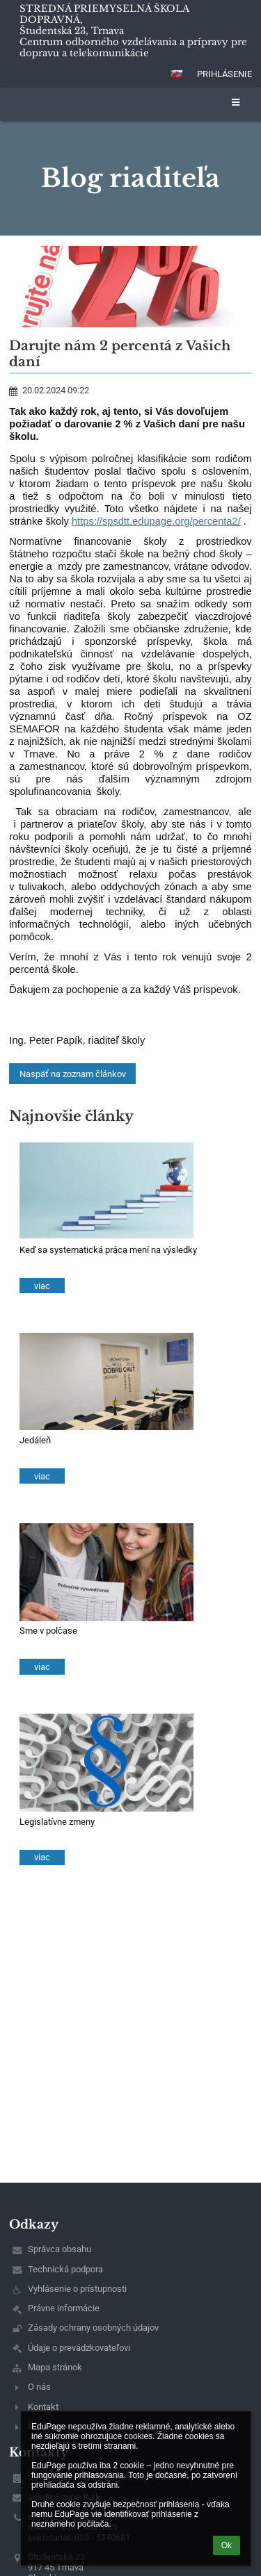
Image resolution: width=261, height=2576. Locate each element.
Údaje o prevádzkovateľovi (79, 2348)
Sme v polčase (48, 1630)
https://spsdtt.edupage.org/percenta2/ (156, 521)
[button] (176, 73)
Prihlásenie (224, 74)
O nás (39, 2386)
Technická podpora (65, 2269)
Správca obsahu (59, 2249)
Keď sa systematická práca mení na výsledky (108, 1250)
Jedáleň (35, 1440)
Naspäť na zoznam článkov (72, 1074)
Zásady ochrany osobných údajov (93, 2327)
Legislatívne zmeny (57, 1821)
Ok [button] (226, 2545)
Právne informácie (64, 2308)
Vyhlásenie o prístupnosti (77, 2288)
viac (42, 1286)
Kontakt (43, 2407)
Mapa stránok (55, 2367)
